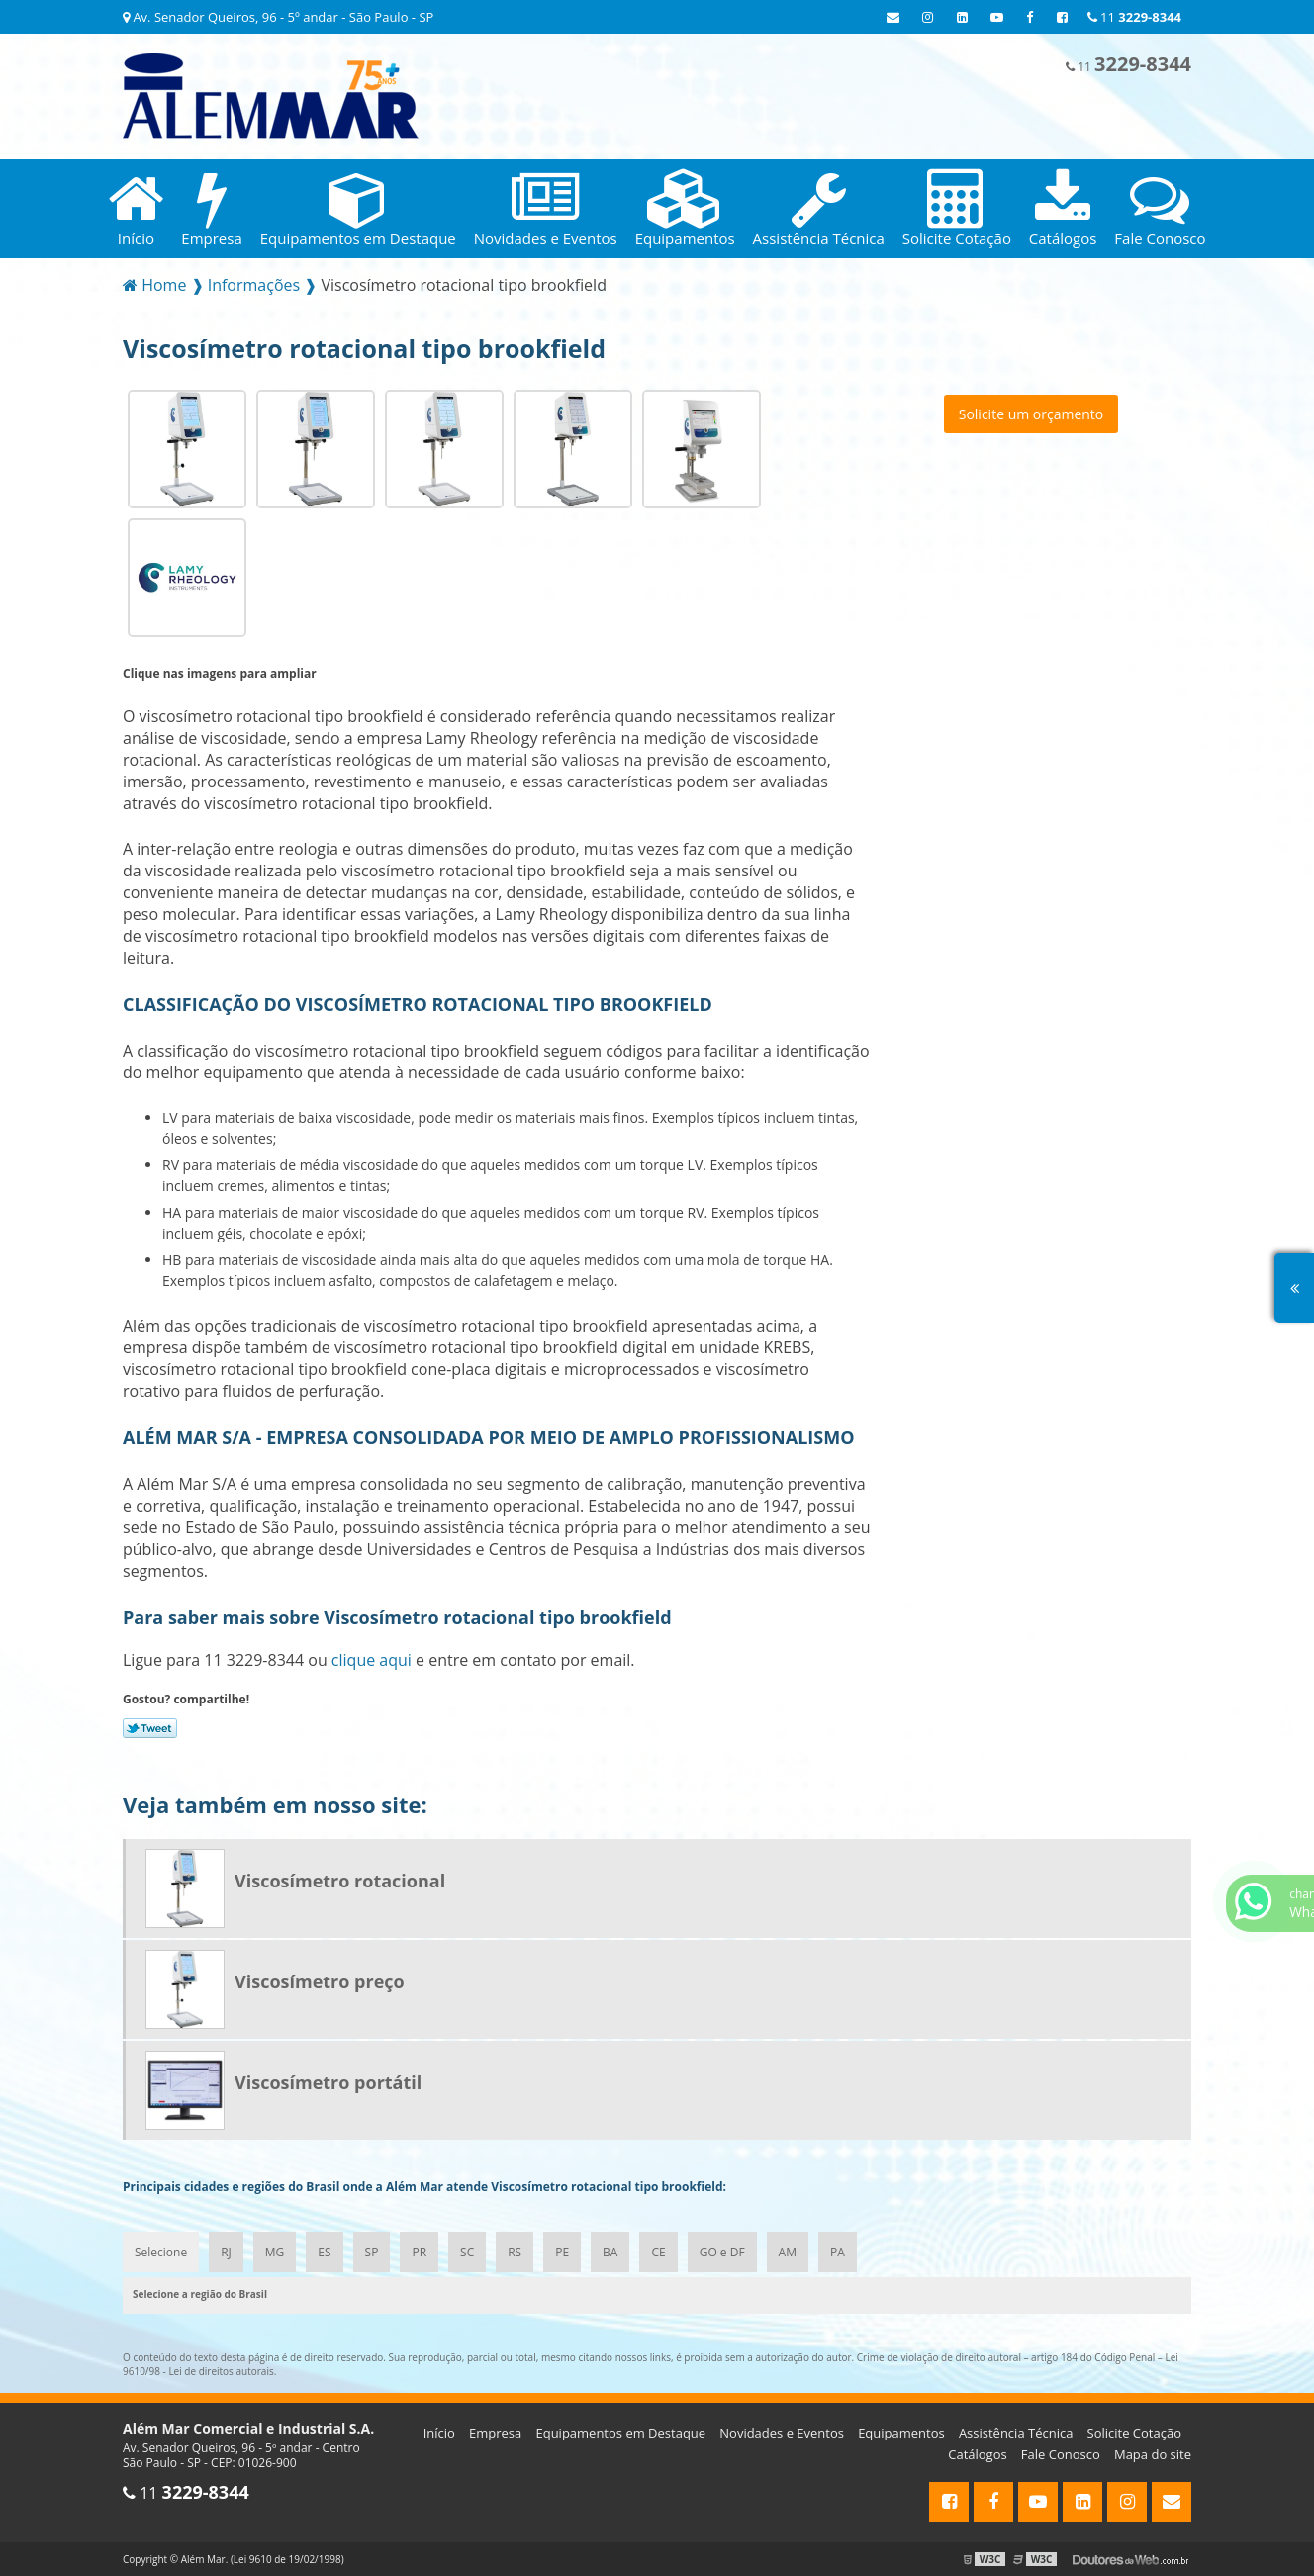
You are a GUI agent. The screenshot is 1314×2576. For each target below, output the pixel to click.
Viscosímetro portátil (328, 2082)
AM (788, 2252)
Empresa (495, 2432)
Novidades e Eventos (781, 2432)
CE (658, 2252)
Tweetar (150, 1728)
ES (324, 2252)
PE (562, 2252)
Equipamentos (901, 2432)
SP (372, 2252)
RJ (226, 2252)
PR (419, 2252)
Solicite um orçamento (1031, 414)
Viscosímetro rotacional (340, 1880)
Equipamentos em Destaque (620, 2432)
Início (439, 2432)
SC (467, 2252)
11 (1134, 17)
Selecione (161, 2252)
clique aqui (371, 1660)
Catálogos (977, 2454)
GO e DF (722, 2252)
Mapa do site (1152, 2454)
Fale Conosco (1060, 2454)
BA (610, 2252)
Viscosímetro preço (320, 1981)
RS (514, 2252)
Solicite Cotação (1134, 2432)
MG (275, 2252)
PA (837, 2252)
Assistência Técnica (1016, 2432)
